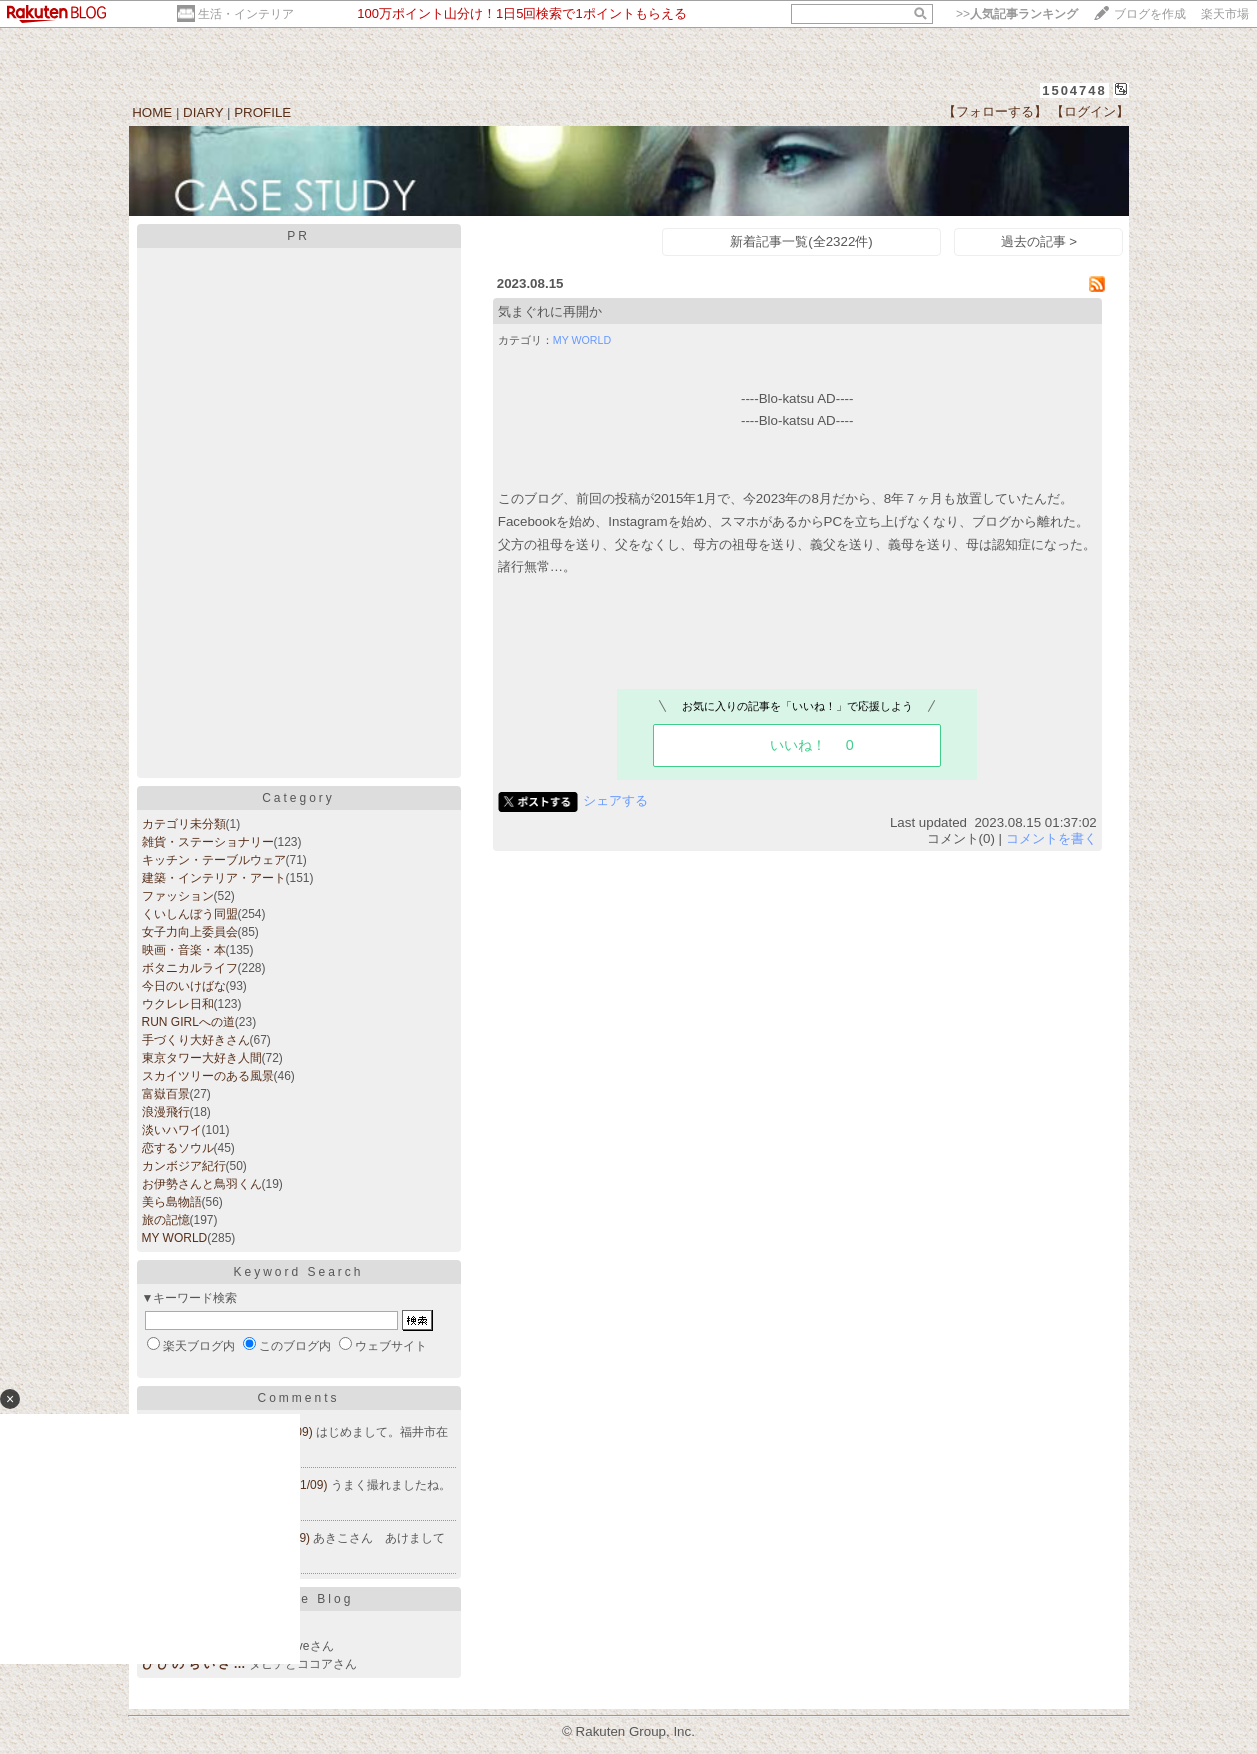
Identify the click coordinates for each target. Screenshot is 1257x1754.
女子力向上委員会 (190, 932)
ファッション (178, 896)
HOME (152, 112)
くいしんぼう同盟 (190, 914)
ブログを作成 (1150, 14)
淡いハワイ (172, 1130)
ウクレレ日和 (178, 1004)
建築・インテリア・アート (214, 878)
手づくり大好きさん (196, 1040)
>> (1017, 14)
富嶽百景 (166, 1094)
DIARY (203, 112)
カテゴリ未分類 (184, 824)
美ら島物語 (172, 1202)
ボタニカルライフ (190, 968)
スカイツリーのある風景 (208, 1076)
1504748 (1074, 90)
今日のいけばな (184, 986)
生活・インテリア (246, 14)
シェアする (615, 800)
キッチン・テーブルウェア (214, 860)
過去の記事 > (1039, 241)
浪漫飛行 (166, 1112)
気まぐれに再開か (550, 311)
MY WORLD (175, 1238)
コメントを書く (1051, 838)
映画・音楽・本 (184, 950)
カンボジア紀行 (184, 1166)
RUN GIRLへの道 (188, 1022)
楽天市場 (1225, 14)
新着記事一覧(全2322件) (801, 241)
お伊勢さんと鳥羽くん (202, 1184)
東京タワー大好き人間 (202, 1058)
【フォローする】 (995, 111)
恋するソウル (178, 1148)
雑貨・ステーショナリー (208, 842)
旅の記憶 (166, 1220)
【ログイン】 (1090, 111)
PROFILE (262, 112)
